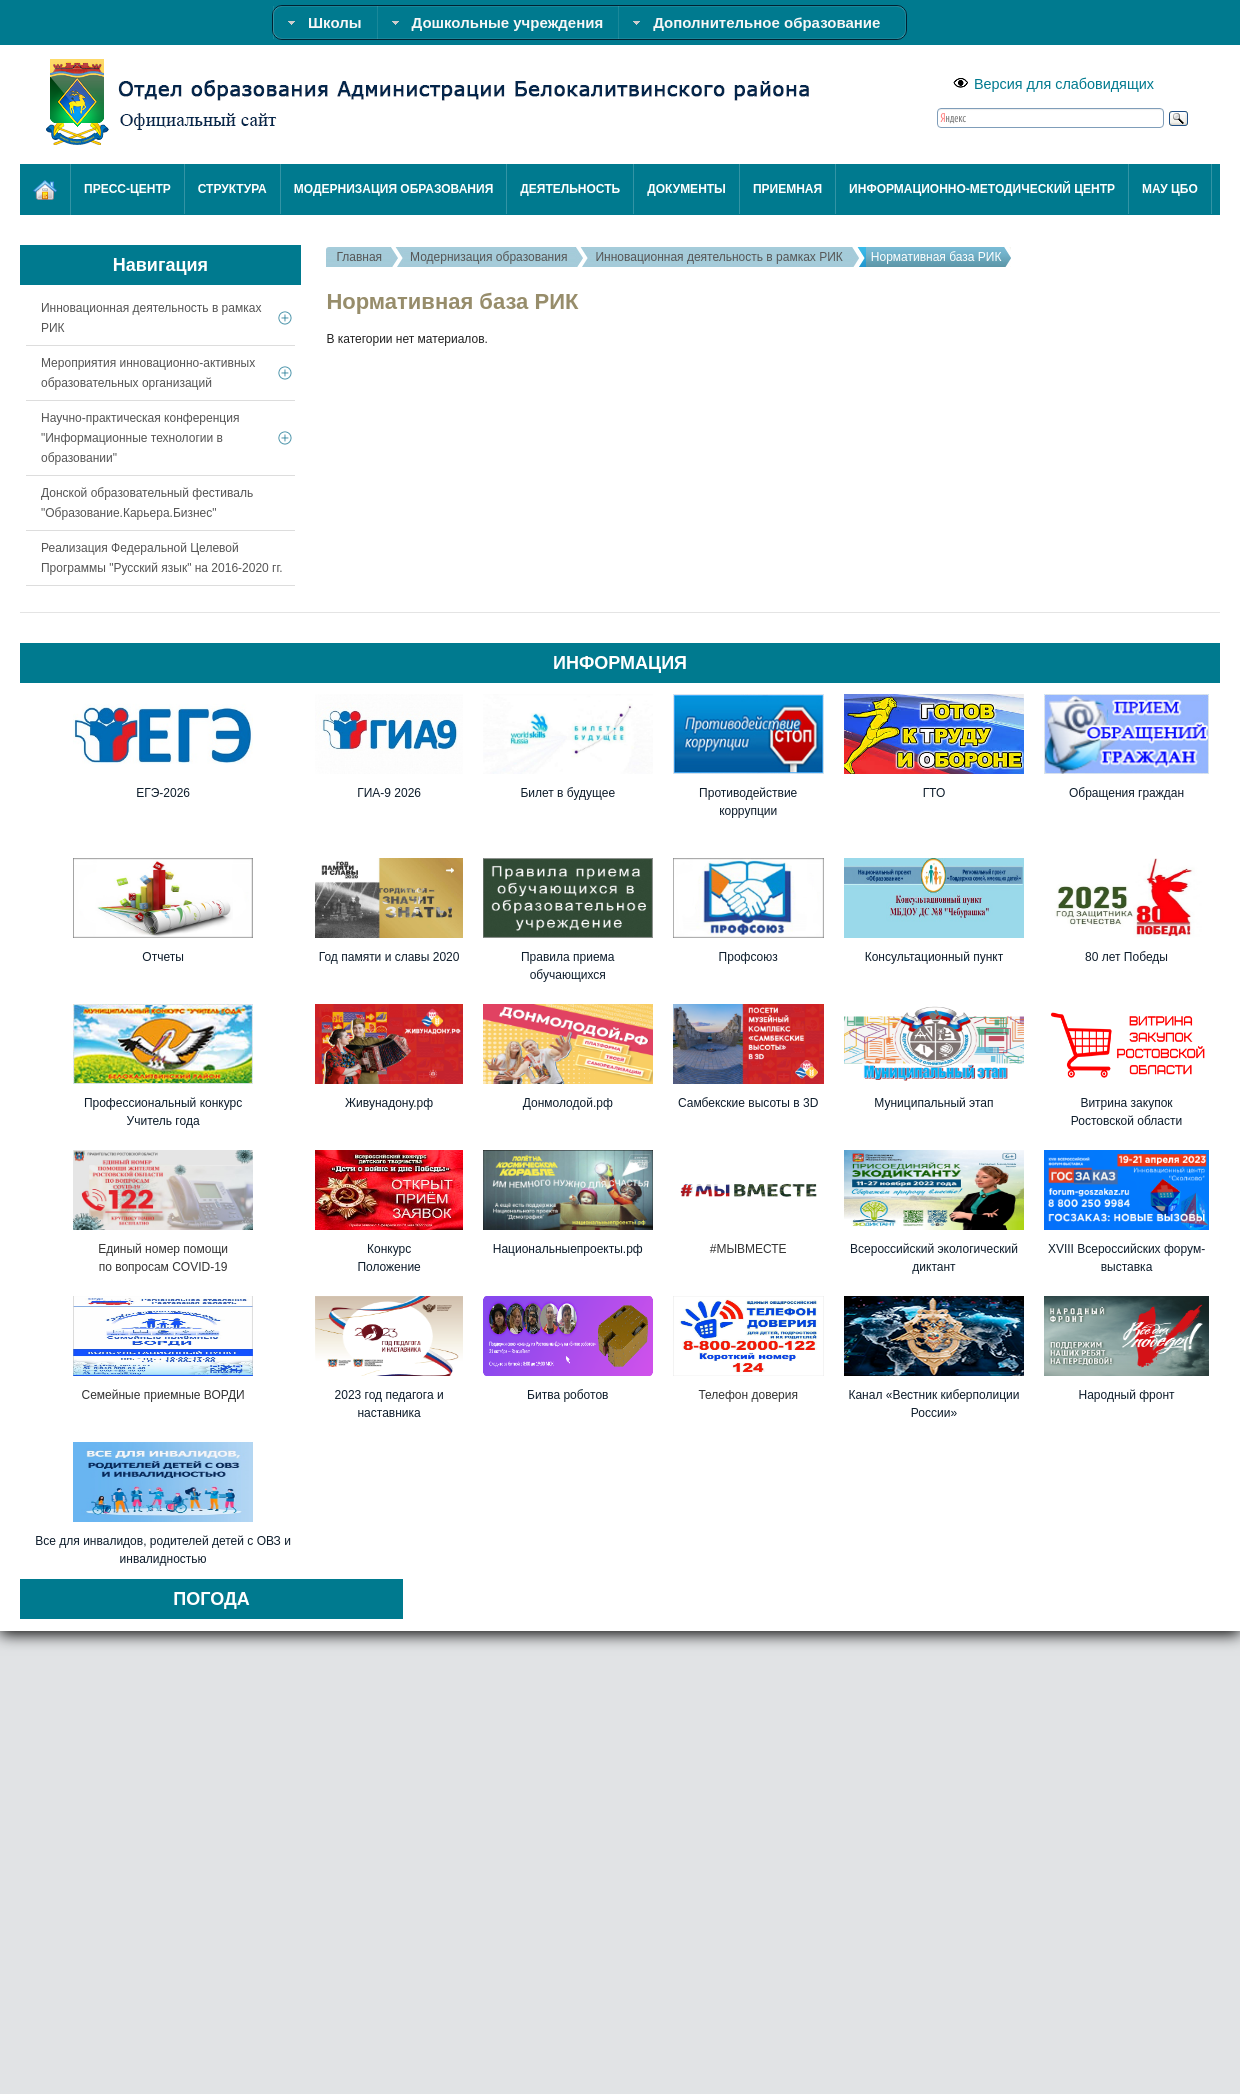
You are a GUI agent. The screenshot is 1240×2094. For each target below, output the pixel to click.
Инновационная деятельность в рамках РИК (718, 257)
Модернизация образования (488, 257)
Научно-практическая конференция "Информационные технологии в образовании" (140, 438)
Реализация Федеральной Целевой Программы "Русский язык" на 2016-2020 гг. (162, 558)
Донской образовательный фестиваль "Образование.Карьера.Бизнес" (147, 503)
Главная (359, 257)
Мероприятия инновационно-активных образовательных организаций (148, 373)
